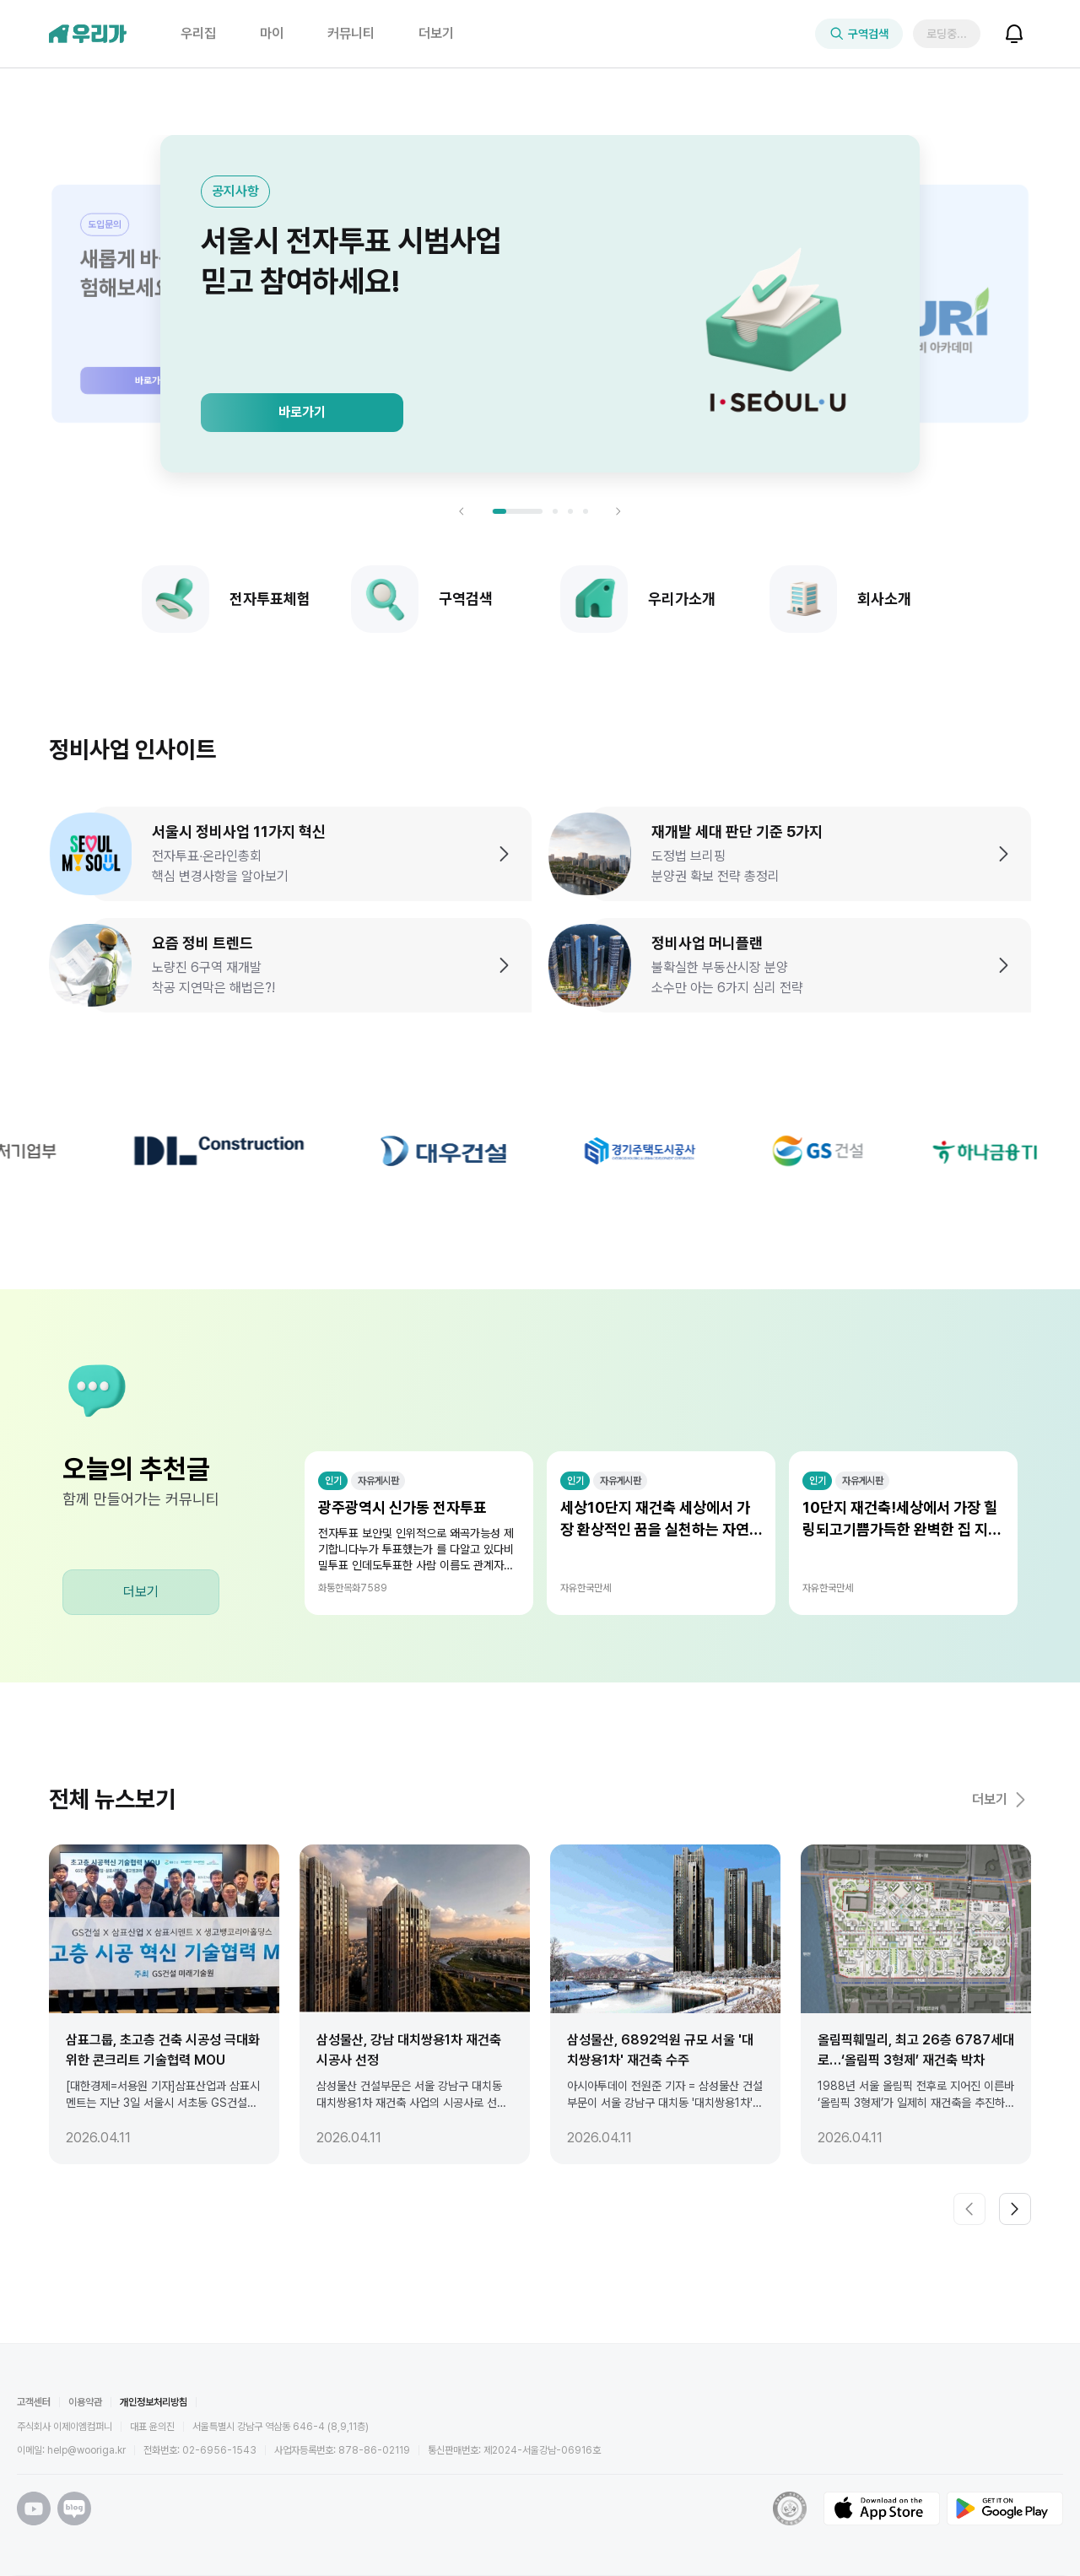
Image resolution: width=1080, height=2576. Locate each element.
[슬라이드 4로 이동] (585, 511)
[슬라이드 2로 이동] (555, 511)
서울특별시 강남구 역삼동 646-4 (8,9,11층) (280, 2427)
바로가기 (302, 412)
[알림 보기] (1014, 34)
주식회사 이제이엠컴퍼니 (64, 2427)
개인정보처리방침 (153, 2402)
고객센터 (34, 2402)
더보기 (141, 1592)
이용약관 (85, 2402)
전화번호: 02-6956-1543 (199, 2450)
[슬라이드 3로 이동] (570, 511)
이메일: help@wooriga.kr (71, 2450)
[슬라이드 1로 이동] (517, 511)
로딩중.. (948, 34)
